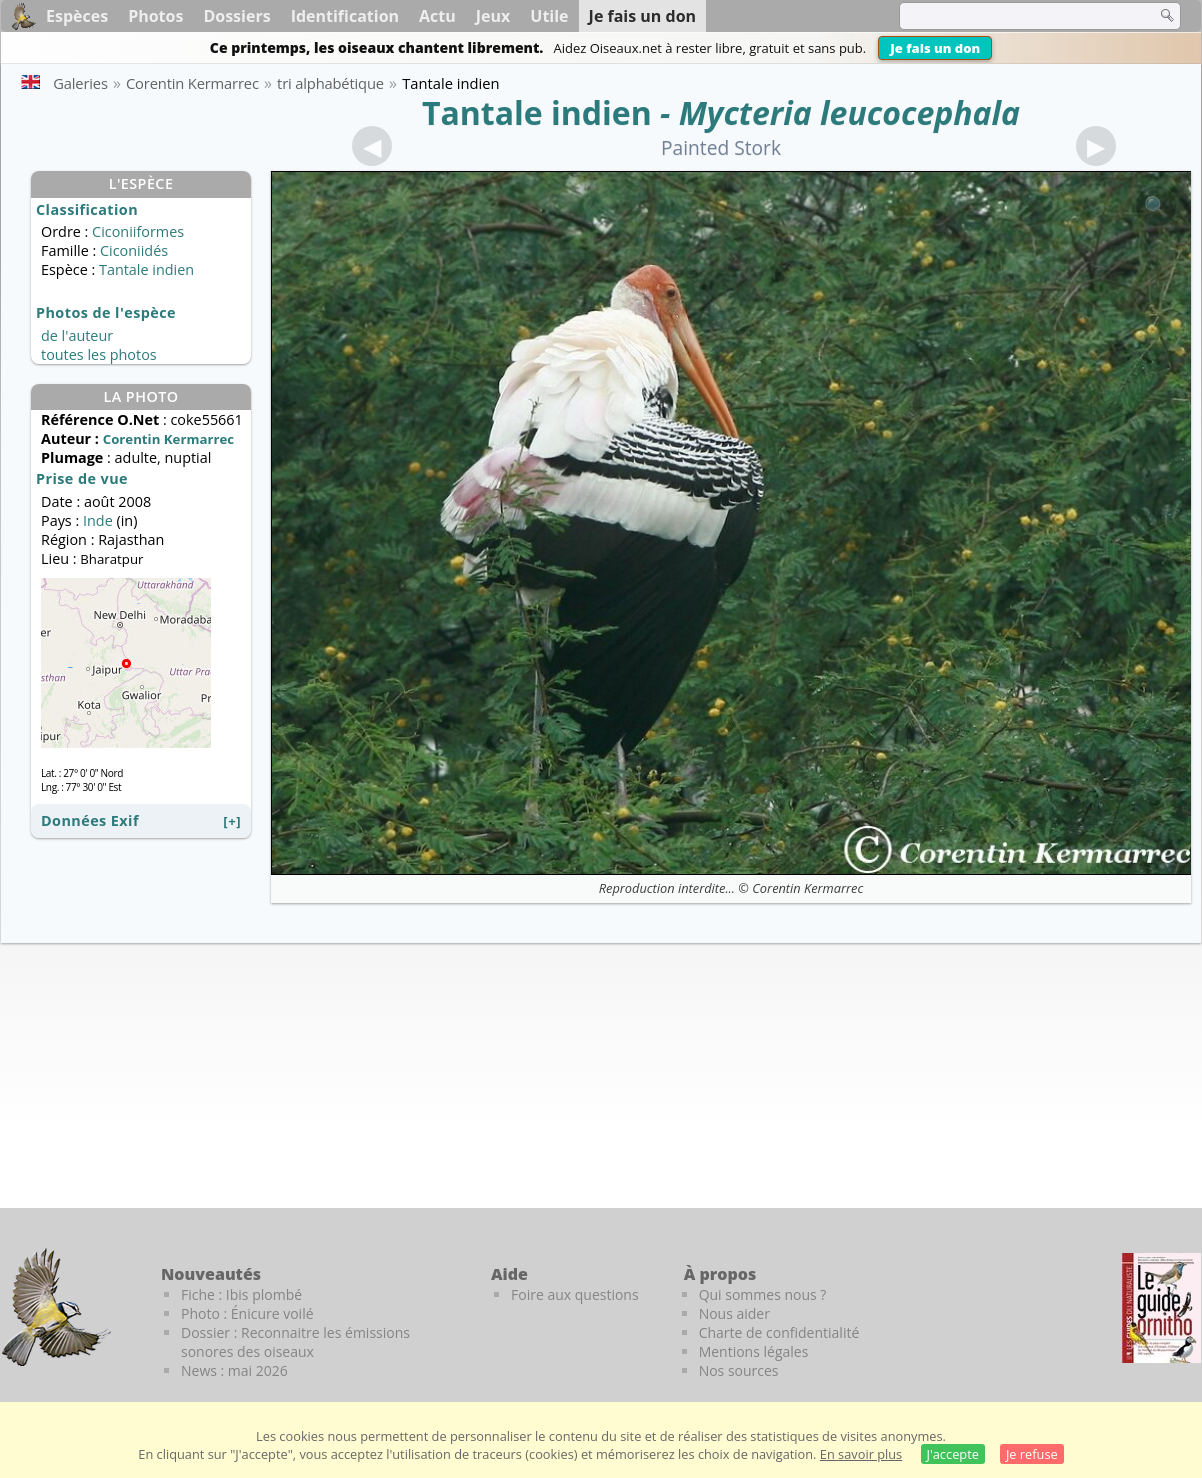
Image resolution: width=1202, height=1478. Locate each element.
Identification (345, 16)
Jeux (493, 16)
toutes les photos (99, 354)
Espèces (77, 16)
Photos (155, 16)
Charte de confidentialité (779, 1332)
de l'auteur (77, 335)
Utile (549, 16)
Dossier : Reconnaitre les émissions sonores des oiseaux (295, 1342)
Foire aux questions (575, 1294)
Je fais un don (935, 48)
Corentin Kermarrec (807, 888)
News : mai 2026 (234, 1370)
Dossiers (236, 16)
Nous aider (734, 1313)
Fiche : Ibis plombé (241, 1294)
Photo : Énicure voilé (247, 1313)
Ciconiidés (134, 250)
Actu (437, 16)
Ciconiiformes (138, 231)
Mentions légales (754, 1351)
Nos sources (739, 1370)
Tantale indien (537, 112)
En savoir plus (861, 1454)
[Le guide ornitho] (1161, 1308)
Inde (98, 520)
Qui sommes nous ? (763, 1294)
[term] (1015, 16)
